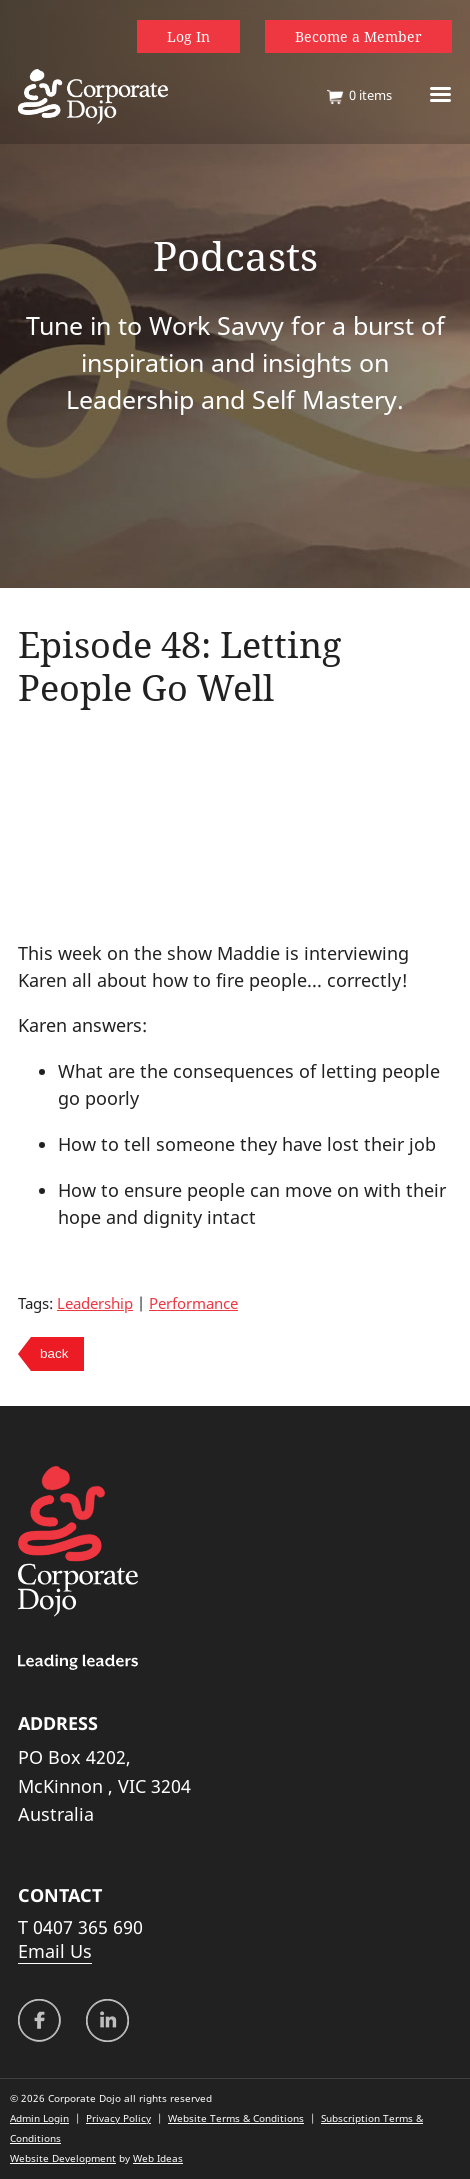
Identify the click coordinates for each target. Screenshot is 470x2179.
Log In (188, 36)
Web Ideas (158, 2158)
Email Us (55, 1951)
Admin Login (39, 2118)
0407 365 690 (88, 1927)
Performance (193, 1303)
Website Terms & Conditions (236, 2118)
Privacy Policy (118, 2118)
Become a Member (358, 36)
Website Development (63, 2158)
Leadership (95, 1303)
